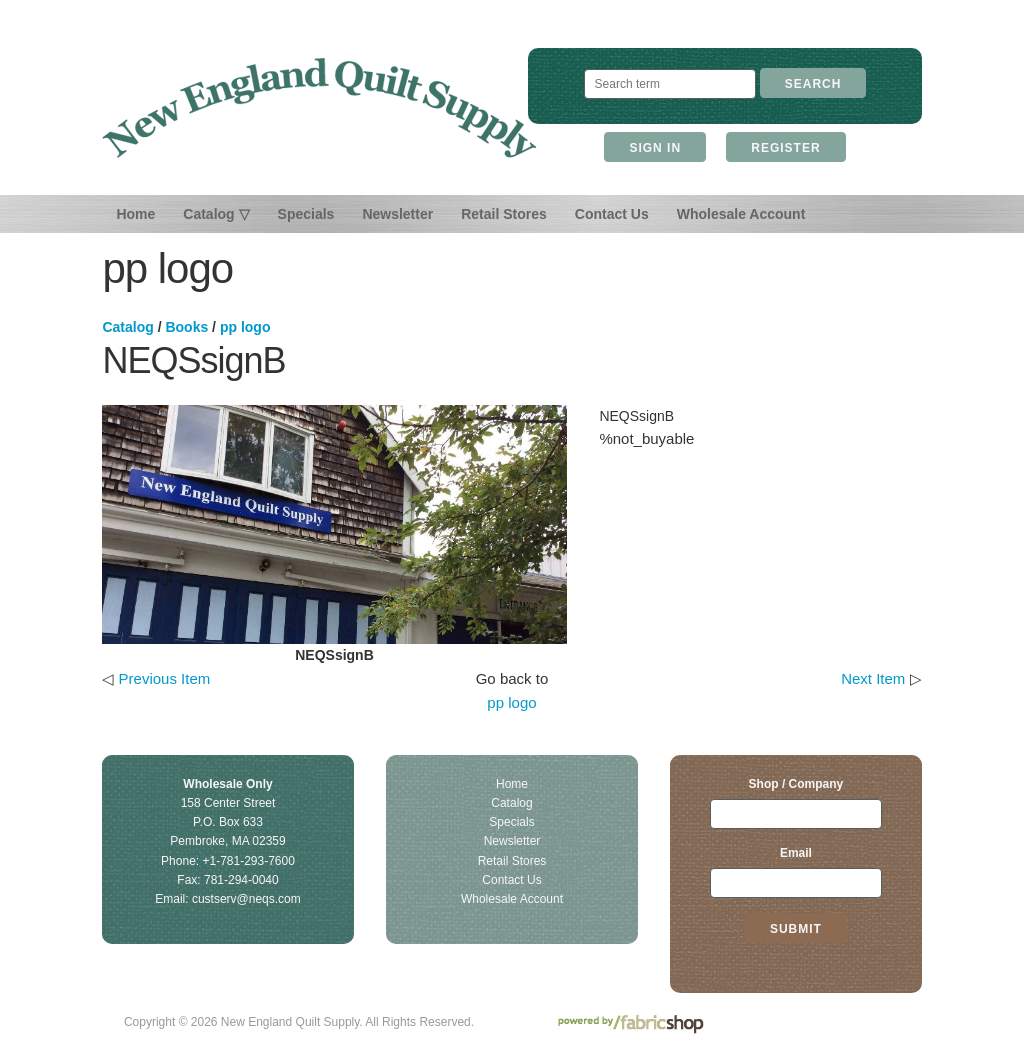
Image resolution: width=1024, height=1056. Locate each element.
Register (785, 148)
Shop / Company (796, 784)
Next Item (873, 678)
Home (135, 214)
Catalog (127, 327)
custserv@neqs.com (246, 899)
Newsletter (397, 214)
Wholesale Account (741, 214)
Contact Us (612, 214)
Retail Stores (504, 214)
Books (186, 327)
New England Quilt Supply (319, 108)
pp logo (245, 327)
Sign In (655, 148)
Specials (306, 214)
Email (796, 853)
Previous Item (165, 678)
